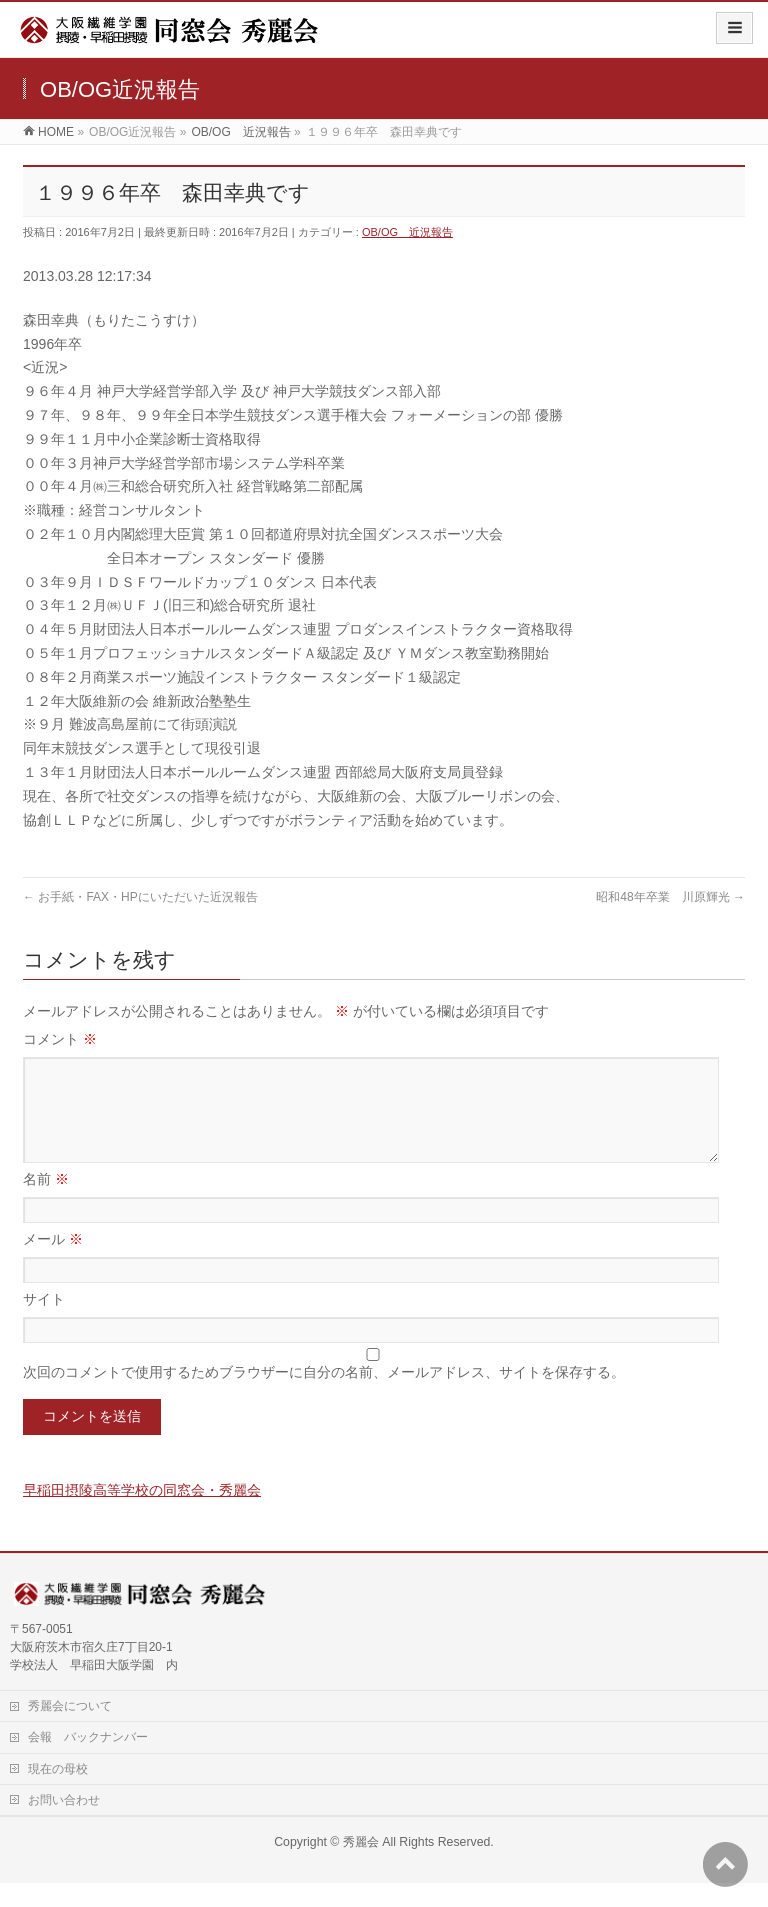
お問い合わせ (64, 1824)
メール (53, 1263)
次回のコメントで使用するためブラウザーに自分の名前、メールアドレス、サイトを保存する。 (324, 1396)
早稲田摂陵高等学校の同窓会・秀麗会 (142, 1514)
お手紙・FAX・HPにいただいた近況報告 (140, 897)
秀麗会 (361, 1866)
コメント (60, 1039)
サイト (44, 1323)
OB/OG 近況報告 (407, 232)
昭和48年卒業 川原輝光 (670, 897)
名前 (46, 1203)
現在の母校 (58, 1793)
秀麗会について (70, 1730)
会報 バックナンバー (88, 1761)
